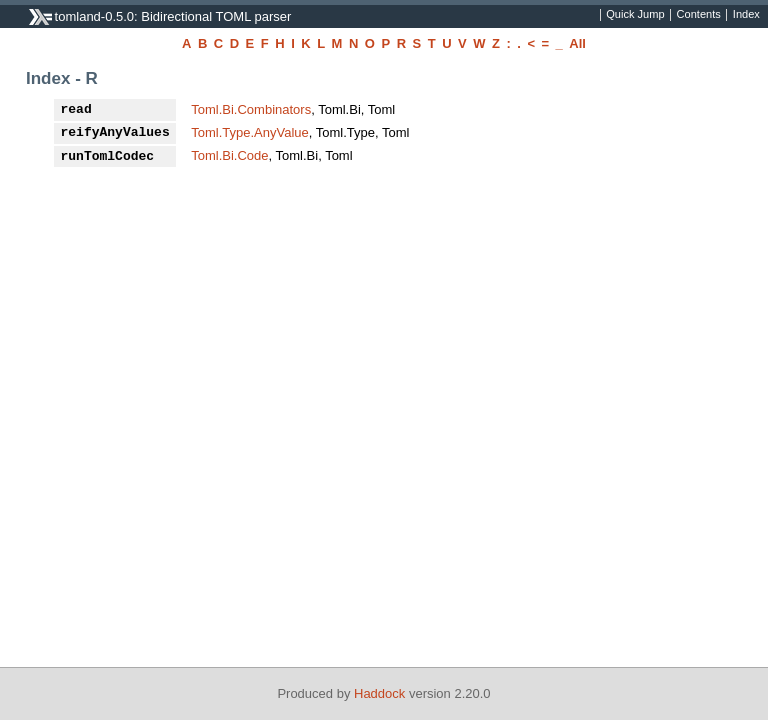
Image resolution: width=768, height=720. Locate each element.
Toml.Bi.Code (229, 155)
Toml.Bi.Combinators (251, 109)
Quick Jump (635, 15)
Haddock (379, 693)
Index (746, 15)
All (577, 43)
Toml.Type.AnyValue (250, 132)
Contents (699, 15)
